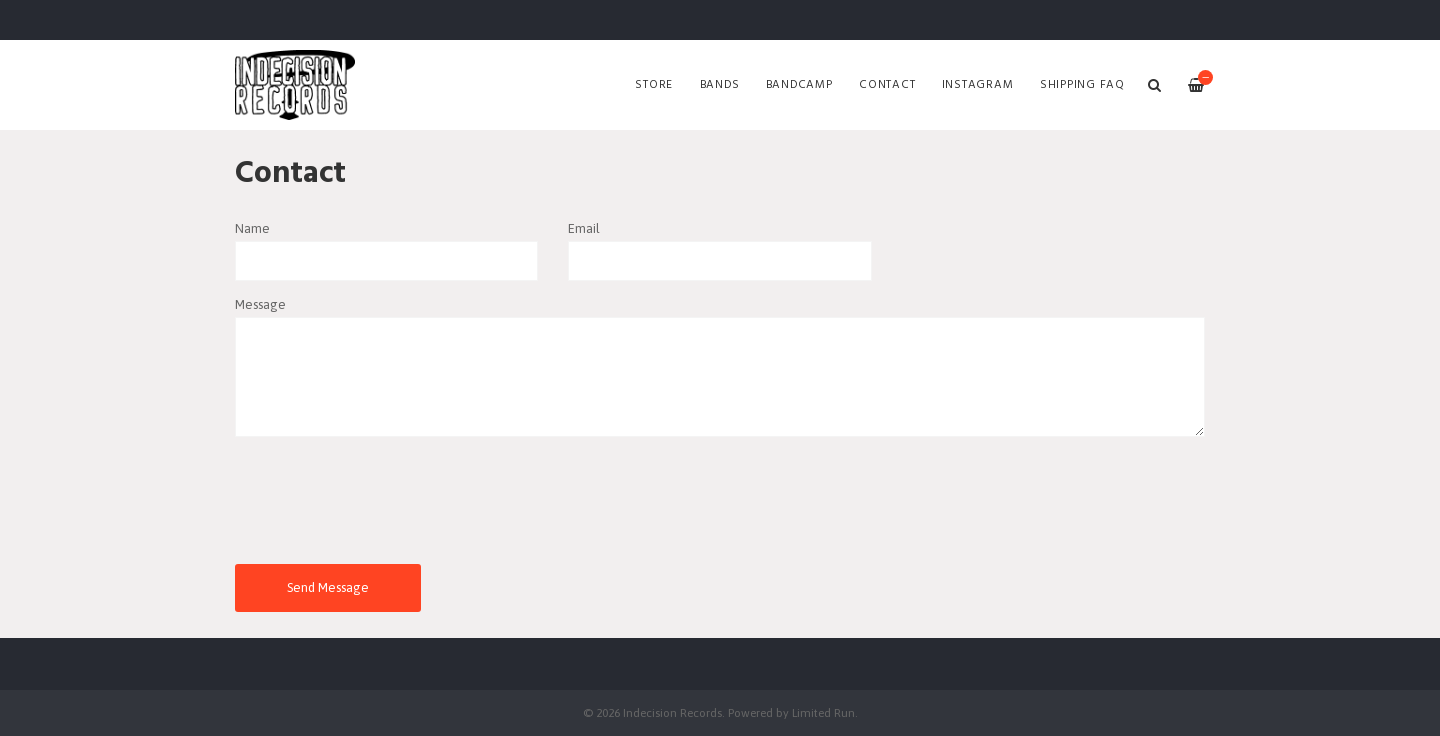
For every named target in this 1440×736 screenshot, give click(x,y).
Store (654, 85)
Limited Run (823, 712)
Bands (720, 85)
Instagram (978, 85)
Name (252, 228)
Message (260, 304)
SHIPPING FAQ (1082, 85)
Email (584, 228)
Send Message (328, 587)
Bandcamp (799, 85)
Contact (887, 85)
